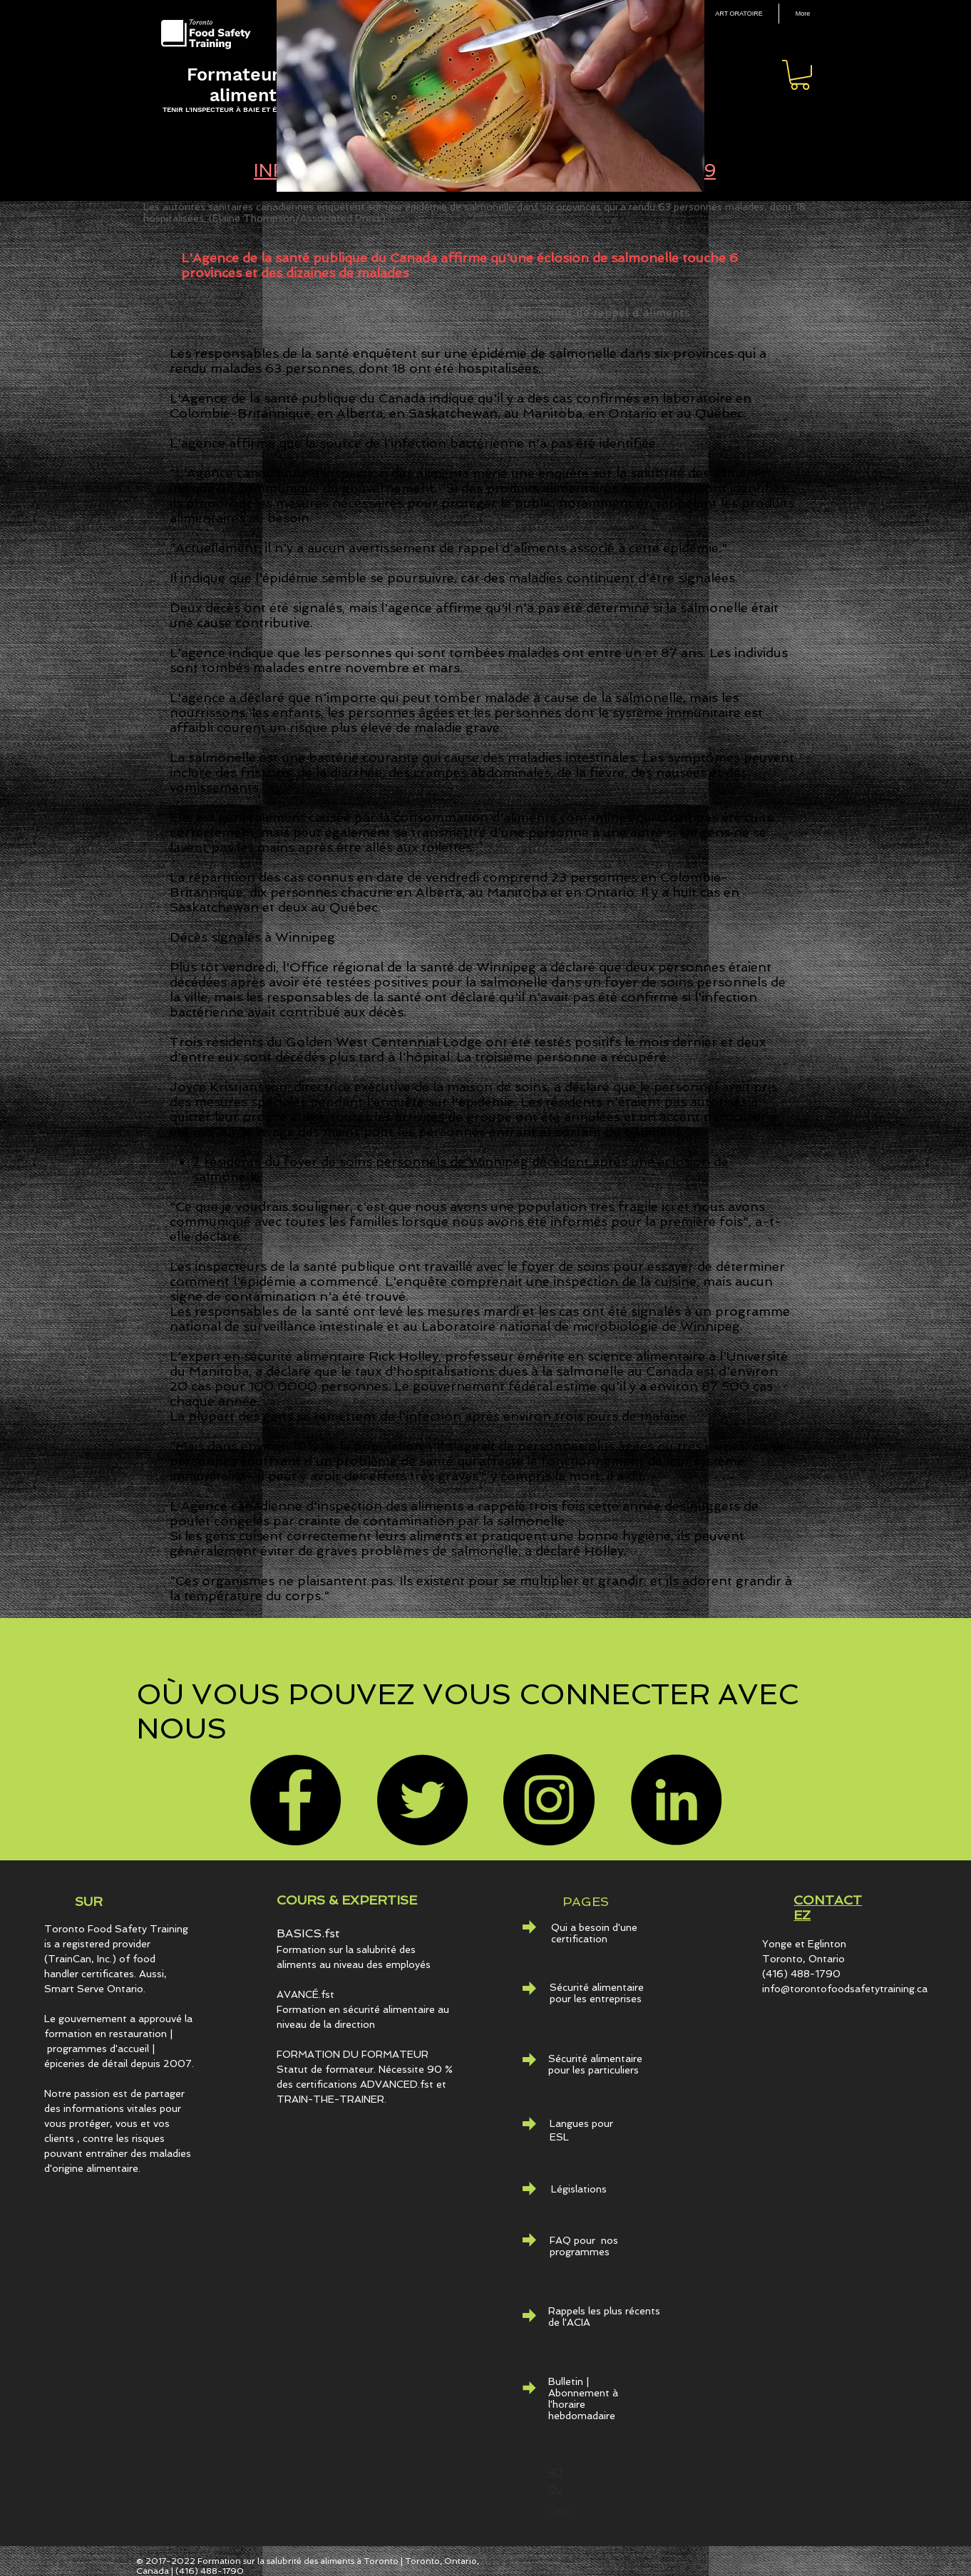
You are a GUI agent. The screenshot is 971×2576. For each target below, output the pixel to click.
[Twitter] (422, 1799)
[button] (800, 75)
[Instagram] (549, 1799)
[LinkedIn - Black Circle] (675, 1799)
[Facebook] (295, 1799)
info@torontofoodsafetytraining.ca (845, 1988)
